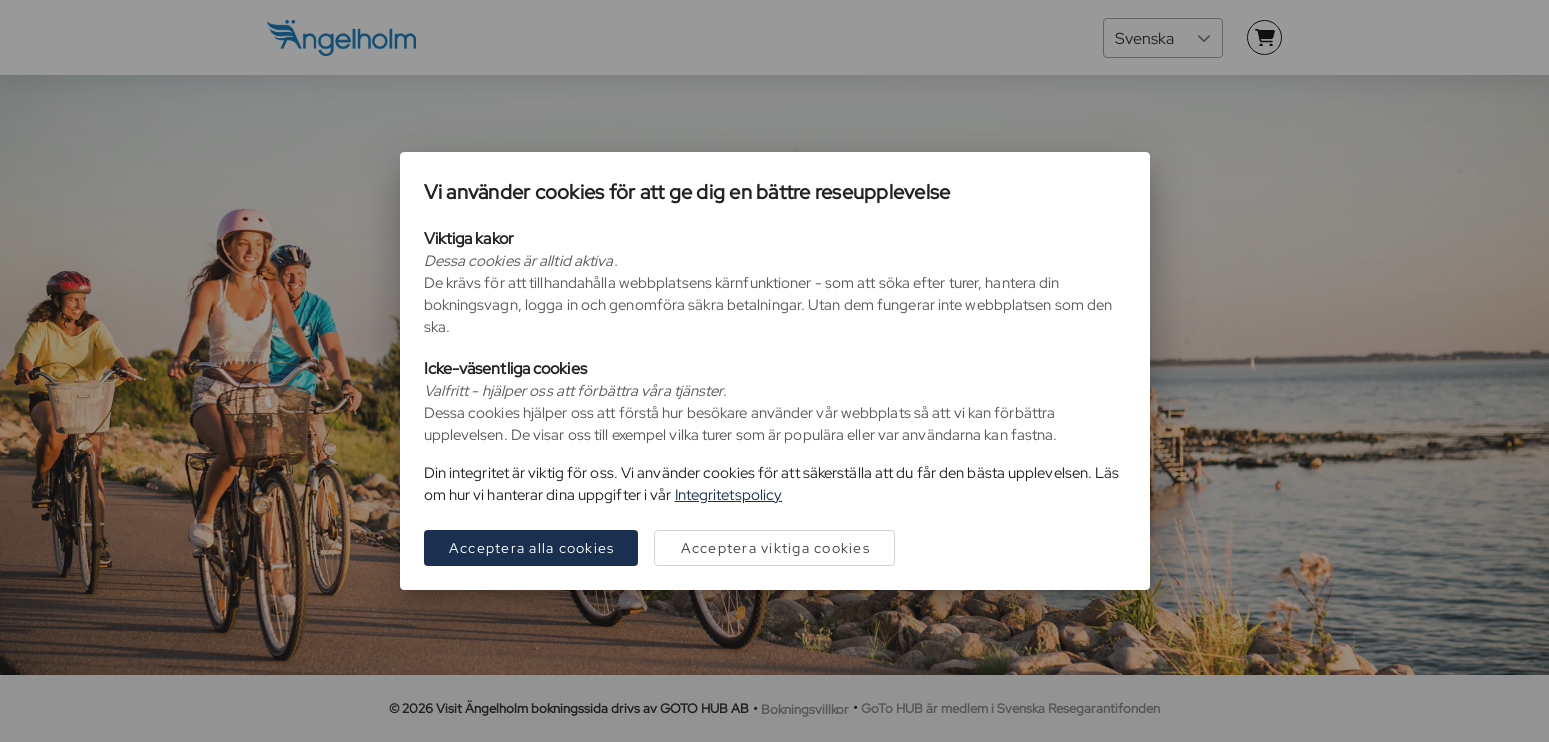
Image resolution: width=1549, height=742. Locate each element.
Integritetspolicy (729, 495)
